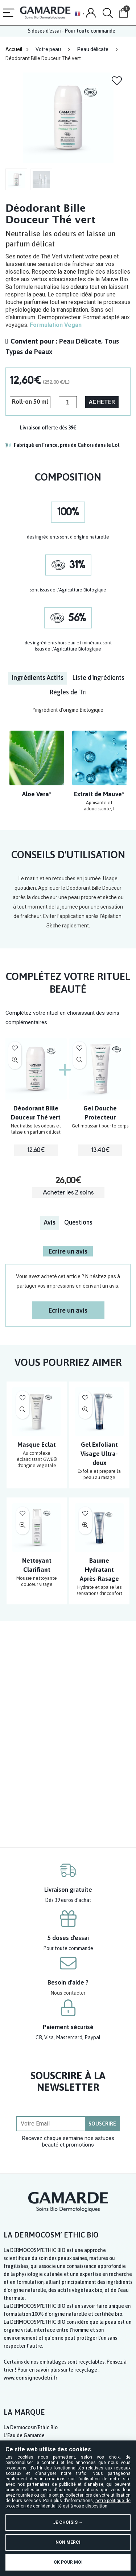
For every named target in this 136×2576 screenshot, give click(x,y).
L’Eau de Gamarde (24, 2435)
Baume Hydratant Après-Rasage (99, 1569)
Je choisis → (68, 2522)
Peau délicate (92, 49)
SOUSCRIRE (102, 2124)
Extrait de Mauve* (99, 794)
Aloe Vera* (36, 794)
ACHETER (102, 402)
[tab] (37, 678)
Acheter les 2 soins (68, 1192)
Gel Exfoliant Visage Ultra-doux (99, 1453)
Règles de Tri (68, 692)
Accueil (13, 49)
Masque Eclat (36, 1444)
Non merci (68, 2542)
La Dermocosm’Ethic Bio (31, 2427)
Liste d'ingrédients (98, 677)
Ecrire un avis (68, 1251)
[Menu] (8, 13)
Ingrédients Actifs (37, 677)
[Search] (107, 13)
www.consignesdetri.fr (31, 2378)
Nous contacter (68, 1993)
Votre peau (48, 49)
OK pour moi (68, 2562)
